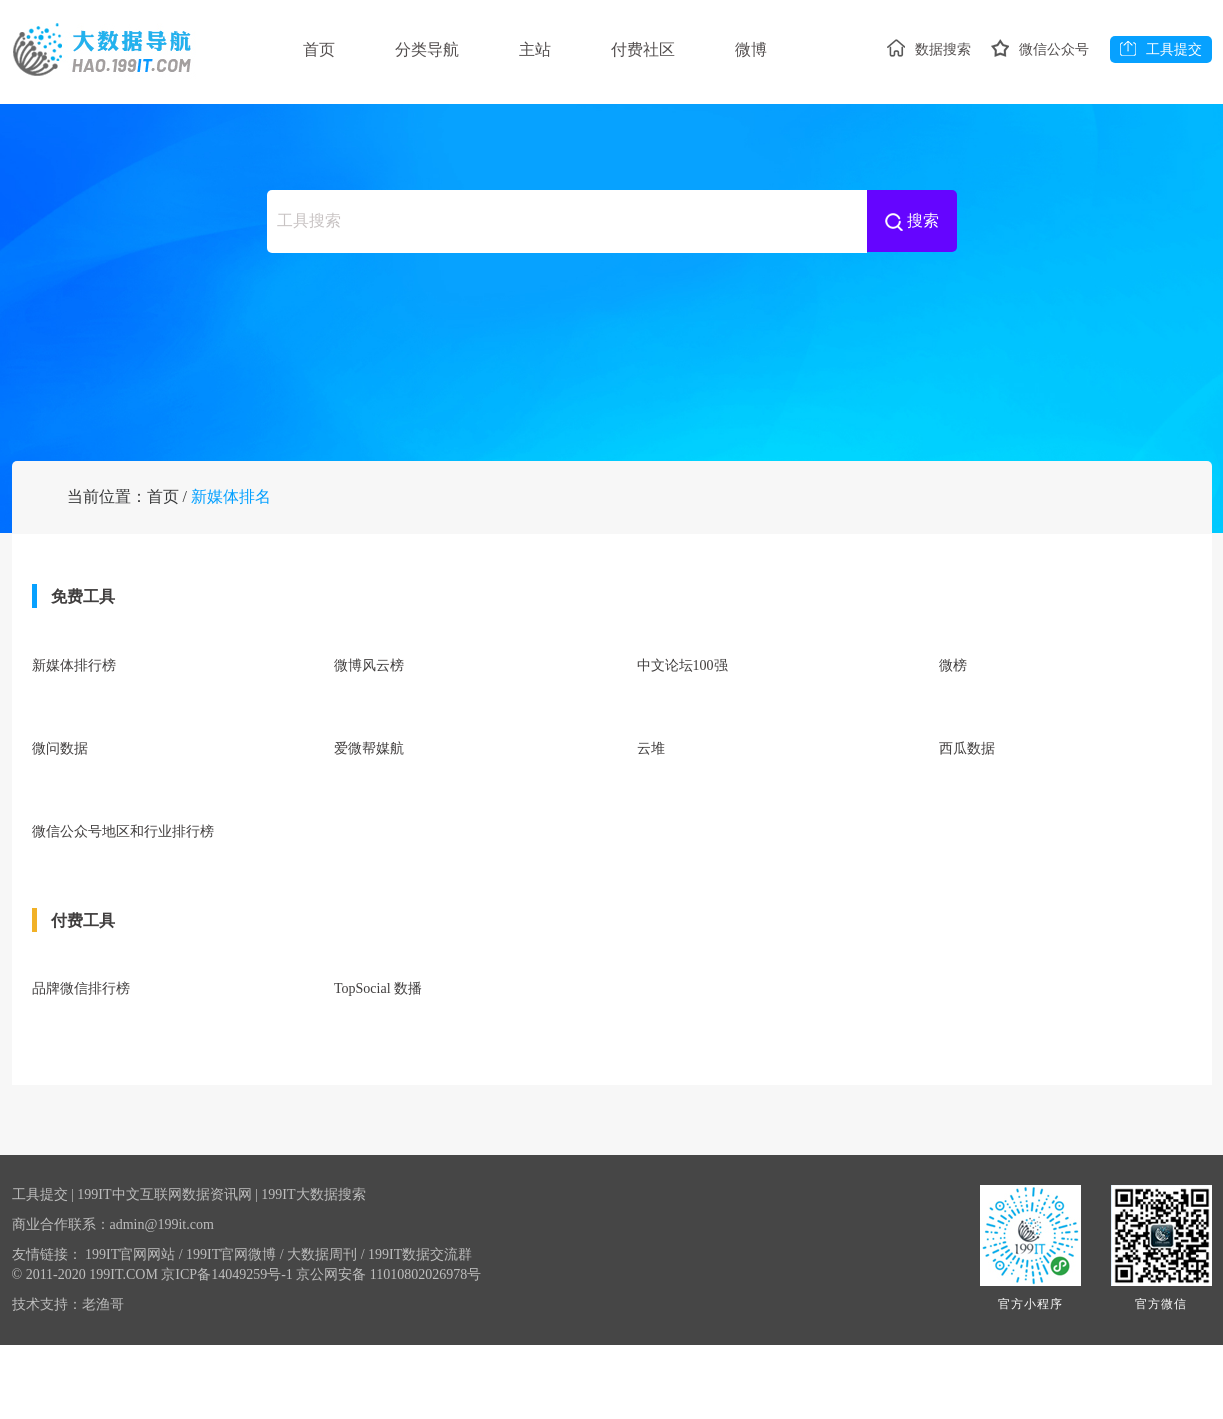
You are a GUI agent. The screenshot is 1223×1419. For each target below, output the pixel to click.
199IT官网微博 (235, 1328)
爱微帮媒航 (369, 834)
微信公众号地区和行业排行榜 (123, 913)
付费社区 (655, 49)
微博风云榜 (369, 755)
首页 (319, 49)
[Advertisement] (612, 410)
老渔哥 (103, 1378)
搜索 (912, 288)
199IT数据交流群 (420, 1328)
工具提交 (1161, 120)
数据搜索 (922, 120)
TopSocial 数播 (378, 1067)
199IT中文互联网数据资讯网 (164, 1268)
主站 (543, 49)
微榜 (953, 755)
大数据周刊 (325, 1328)
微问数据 (60, 834)
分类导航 (431, 49)
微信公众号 (1037, 120)
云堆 (651, 834)
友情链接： (47, 1328)
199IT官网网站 (134, 1328)
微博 (767, 49)
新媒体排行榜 (74, 755)
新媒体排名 (231, 586)
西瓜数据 (967, 834)
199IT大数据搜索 (313, 1268)
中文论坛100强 (682, 755)
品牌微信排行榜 (81, 1067)
